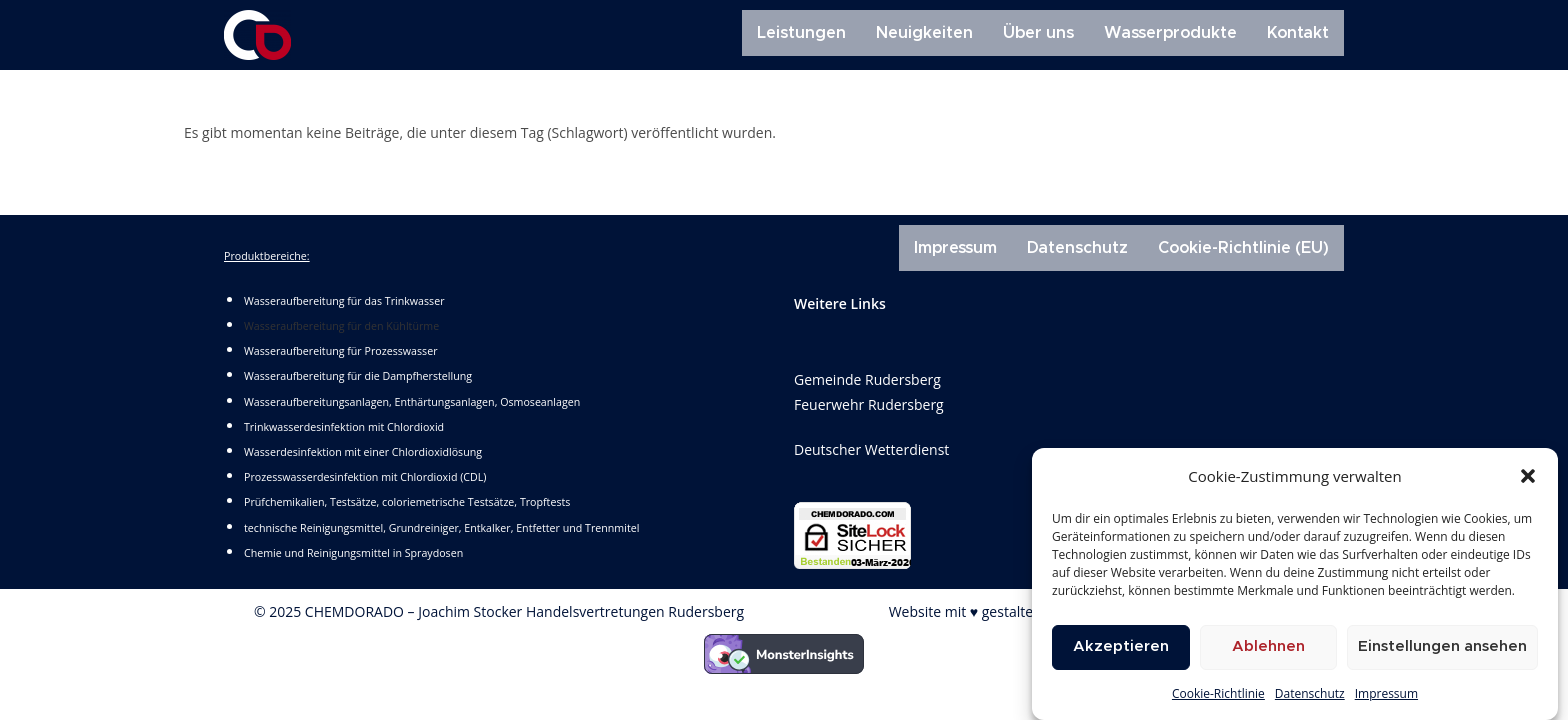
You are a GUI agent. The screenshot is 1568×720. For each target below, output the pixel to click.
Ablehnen (1268, 647)
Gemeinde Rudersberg (867, 379)
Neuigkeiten (924, 33)
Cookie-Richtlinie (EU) (1243, 248)
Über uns (1038, 33)
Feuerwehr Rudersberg (869, 404)
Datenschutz (1310, 694)
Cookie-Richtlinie (1218, 694)
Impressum (1386, 694)
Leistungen (801, 33)
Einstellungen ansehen (1442, 647)
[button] (1528, 477)
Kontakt (1298, 33)
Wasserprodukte (1170, 33)
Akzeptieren (1121, 647)
